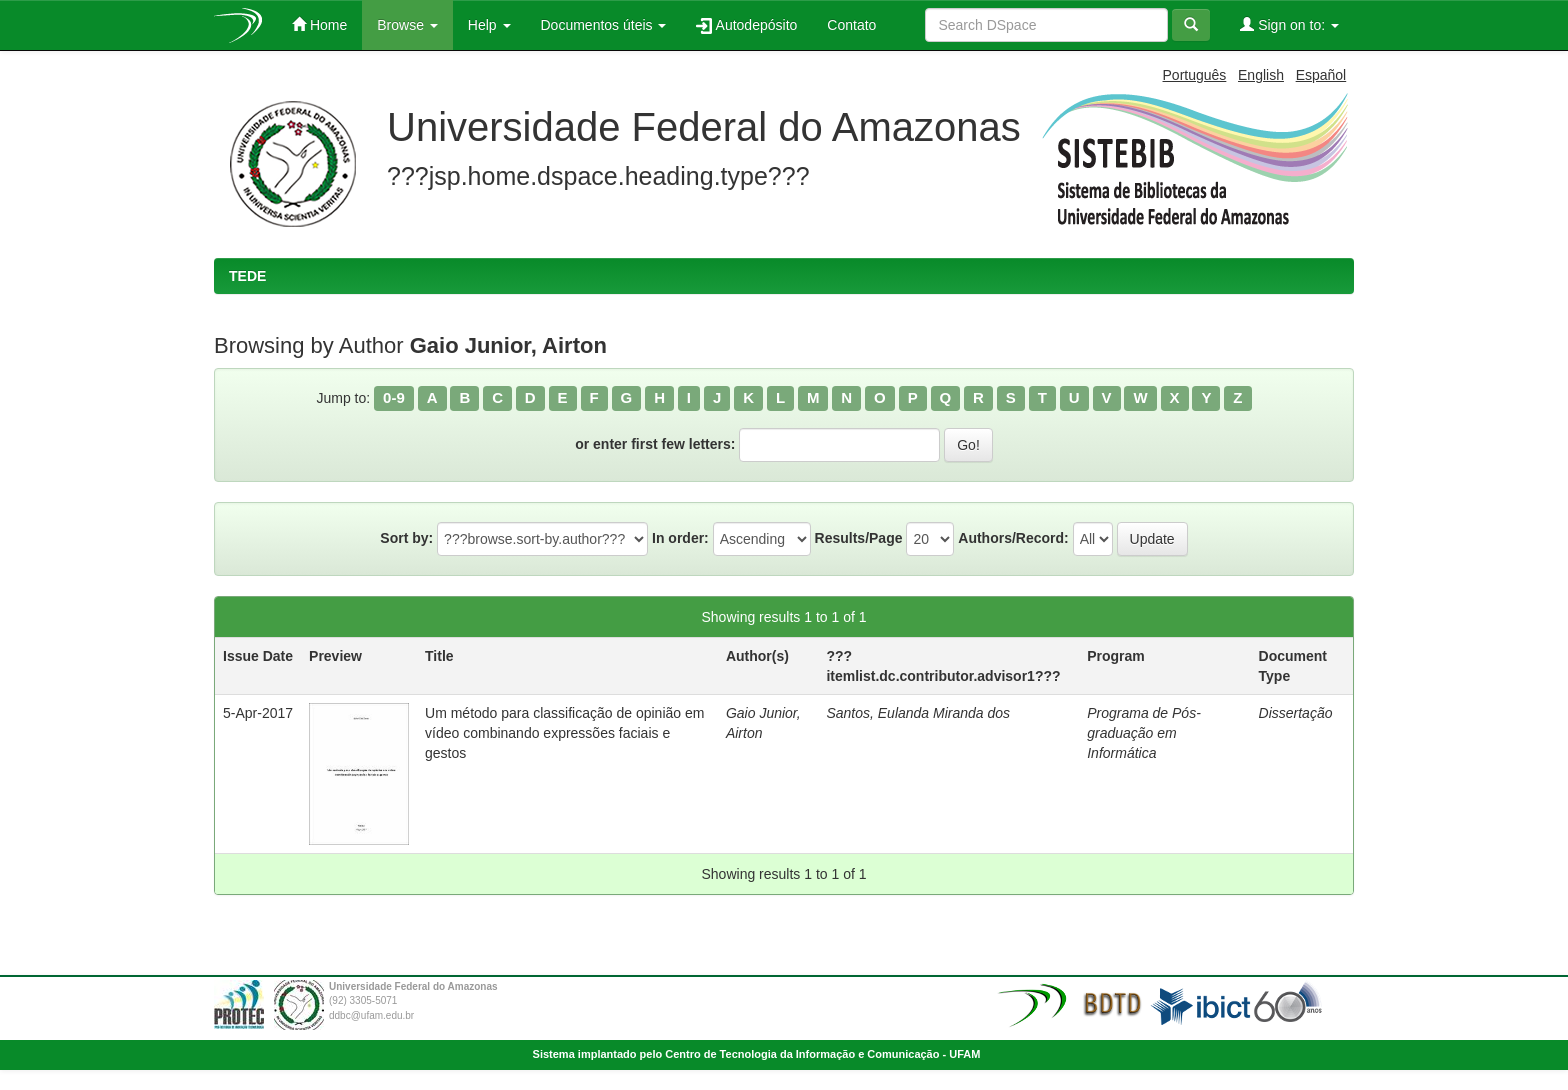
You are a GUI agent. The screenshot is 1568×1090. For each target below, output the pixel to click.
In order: (680, 538)
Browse (407, 25)
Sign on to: (1289, 24)
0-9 (394, 397)
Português (1195, 75)
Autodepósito (746, 25)
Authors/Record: (1013, 538)
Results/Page (859, 538)
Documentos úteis (604, 25)
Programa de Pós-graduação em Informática (1144, 733)
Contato (851, 25)
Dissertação (1296, 713)
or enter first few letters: (655, 444)
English (1261, 75)
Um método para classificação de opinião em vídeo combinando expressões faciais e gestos (564, 733)
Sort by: (406, 538)
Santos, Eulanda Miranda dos (918, 713)
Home (319, 24)
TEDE (247, 276)
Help (489, 25)
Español (1321, 75)
